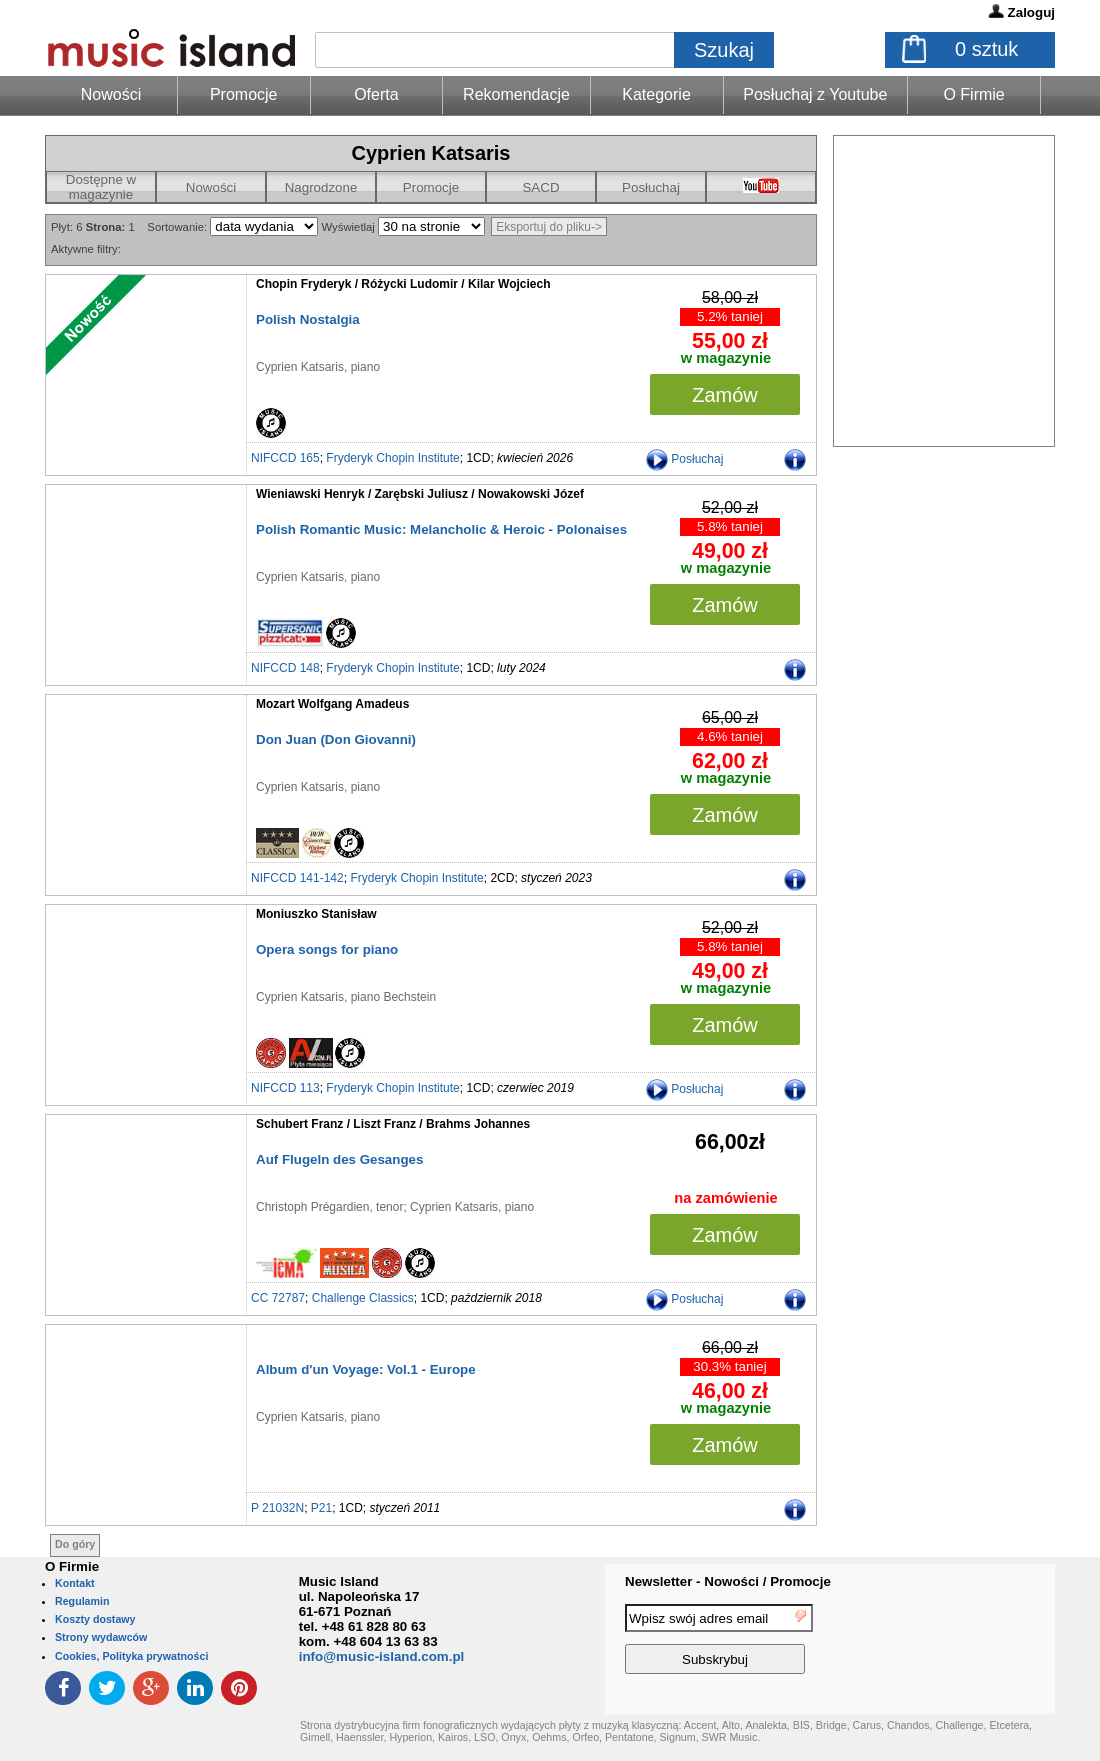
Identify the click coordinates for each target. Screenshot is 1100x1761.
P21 (321, 1508)
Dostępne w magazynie (101, 187)
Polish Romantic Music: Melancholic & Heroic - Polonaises (441, 529)
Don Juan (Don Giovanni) (336, 739)
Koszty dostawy (95, 1619)
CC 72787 (278, 1298)
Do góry (75, 1544)
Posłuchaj (651, 187)
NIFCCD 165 (285, 458)
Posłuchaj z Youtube (815, 94)
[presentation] (973, 1642)
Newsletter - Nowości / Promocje (728, 1581)
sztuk (986, 49)
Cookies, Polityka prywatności (131, 1656)
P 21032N (277, 1508)
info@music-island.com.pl (382, 1656)
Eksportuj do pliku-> (549, 227)
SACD (540, 187)
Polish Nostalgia (308, 319)
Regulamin (82, 1601)
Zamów (725, 395)
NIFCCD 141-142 (297, 878)
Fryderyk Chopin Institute (392, 458)
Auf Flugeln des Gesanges (339, 1159)
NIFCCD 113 (285, 1088)
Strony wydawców (101, 1637)
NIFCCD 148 (285, 668)
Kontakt (75, 1583)
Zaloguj (1031, 12)
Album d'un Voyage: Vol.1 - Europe (366, 1369)
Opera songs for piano (327, 949)
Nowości (211, 187)
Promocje (244, 94)
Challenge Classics (363, 1298)
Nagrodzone (321, 187)
